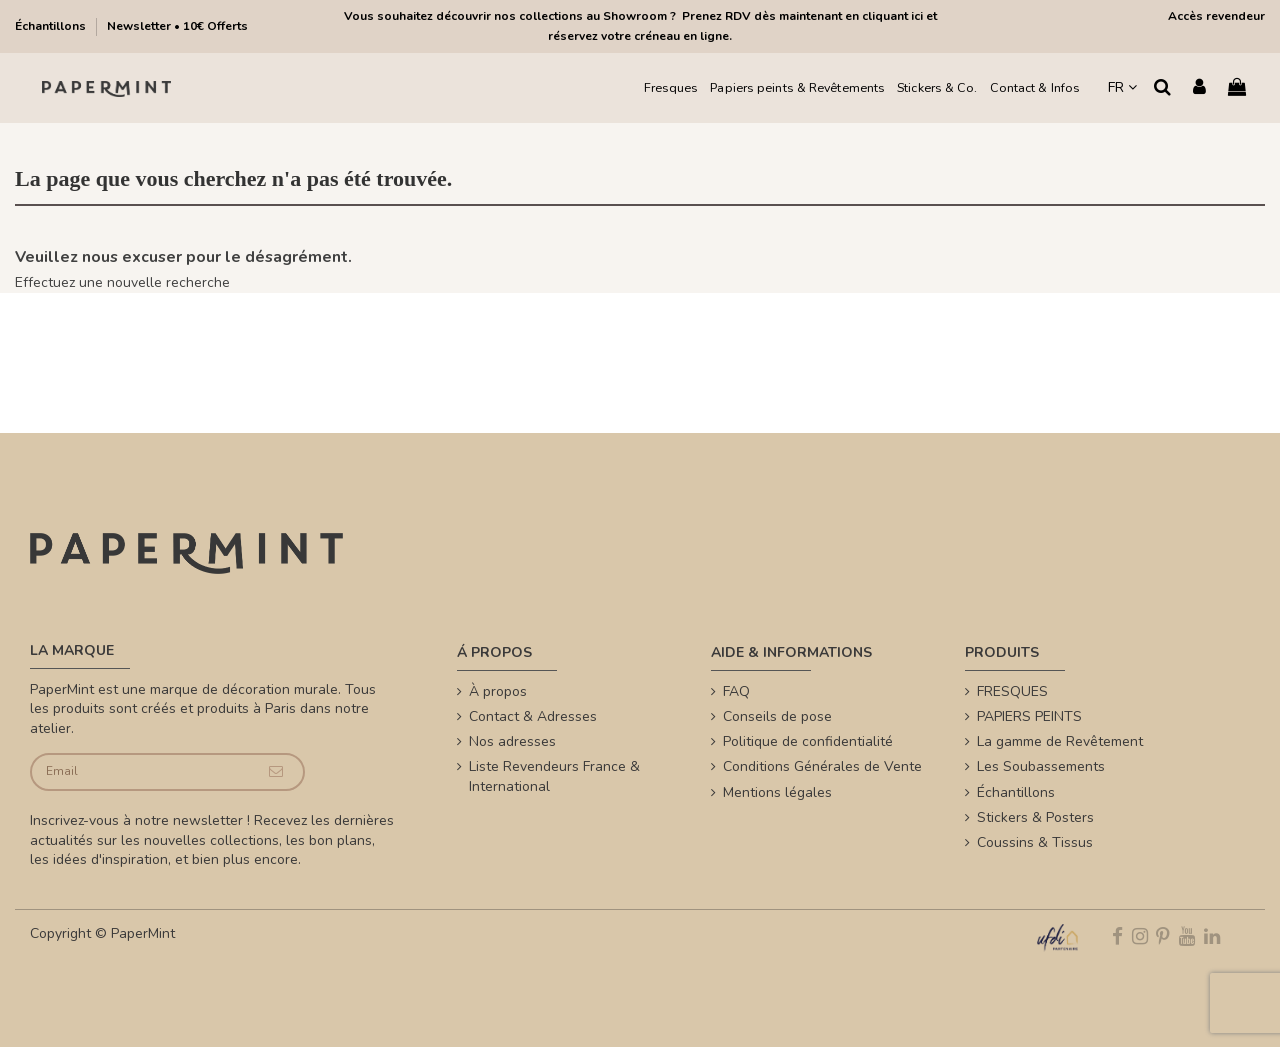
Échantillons (52, 26)
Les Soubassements (1041, 766)
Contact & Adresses (533, 716)
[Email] (140, 772)
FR (1122, 87)
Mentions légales (777, 792)
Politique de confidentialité (808, 741)
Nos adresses (512, 741)
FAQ (736, 691)
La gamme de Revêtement (1060, 741)
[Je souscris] (276, 772)
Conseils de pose (777, 716)
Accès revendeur (1216, 16)
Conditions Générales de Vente (822, 766)
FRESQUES (1012, 691)
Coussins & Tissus (1035, 842)
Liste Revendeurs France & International (554, 776)
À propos (498, 691)
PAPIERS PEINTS (1029, 716)
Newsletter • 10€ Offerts (177, 26)
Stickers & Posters (1035, 817)
